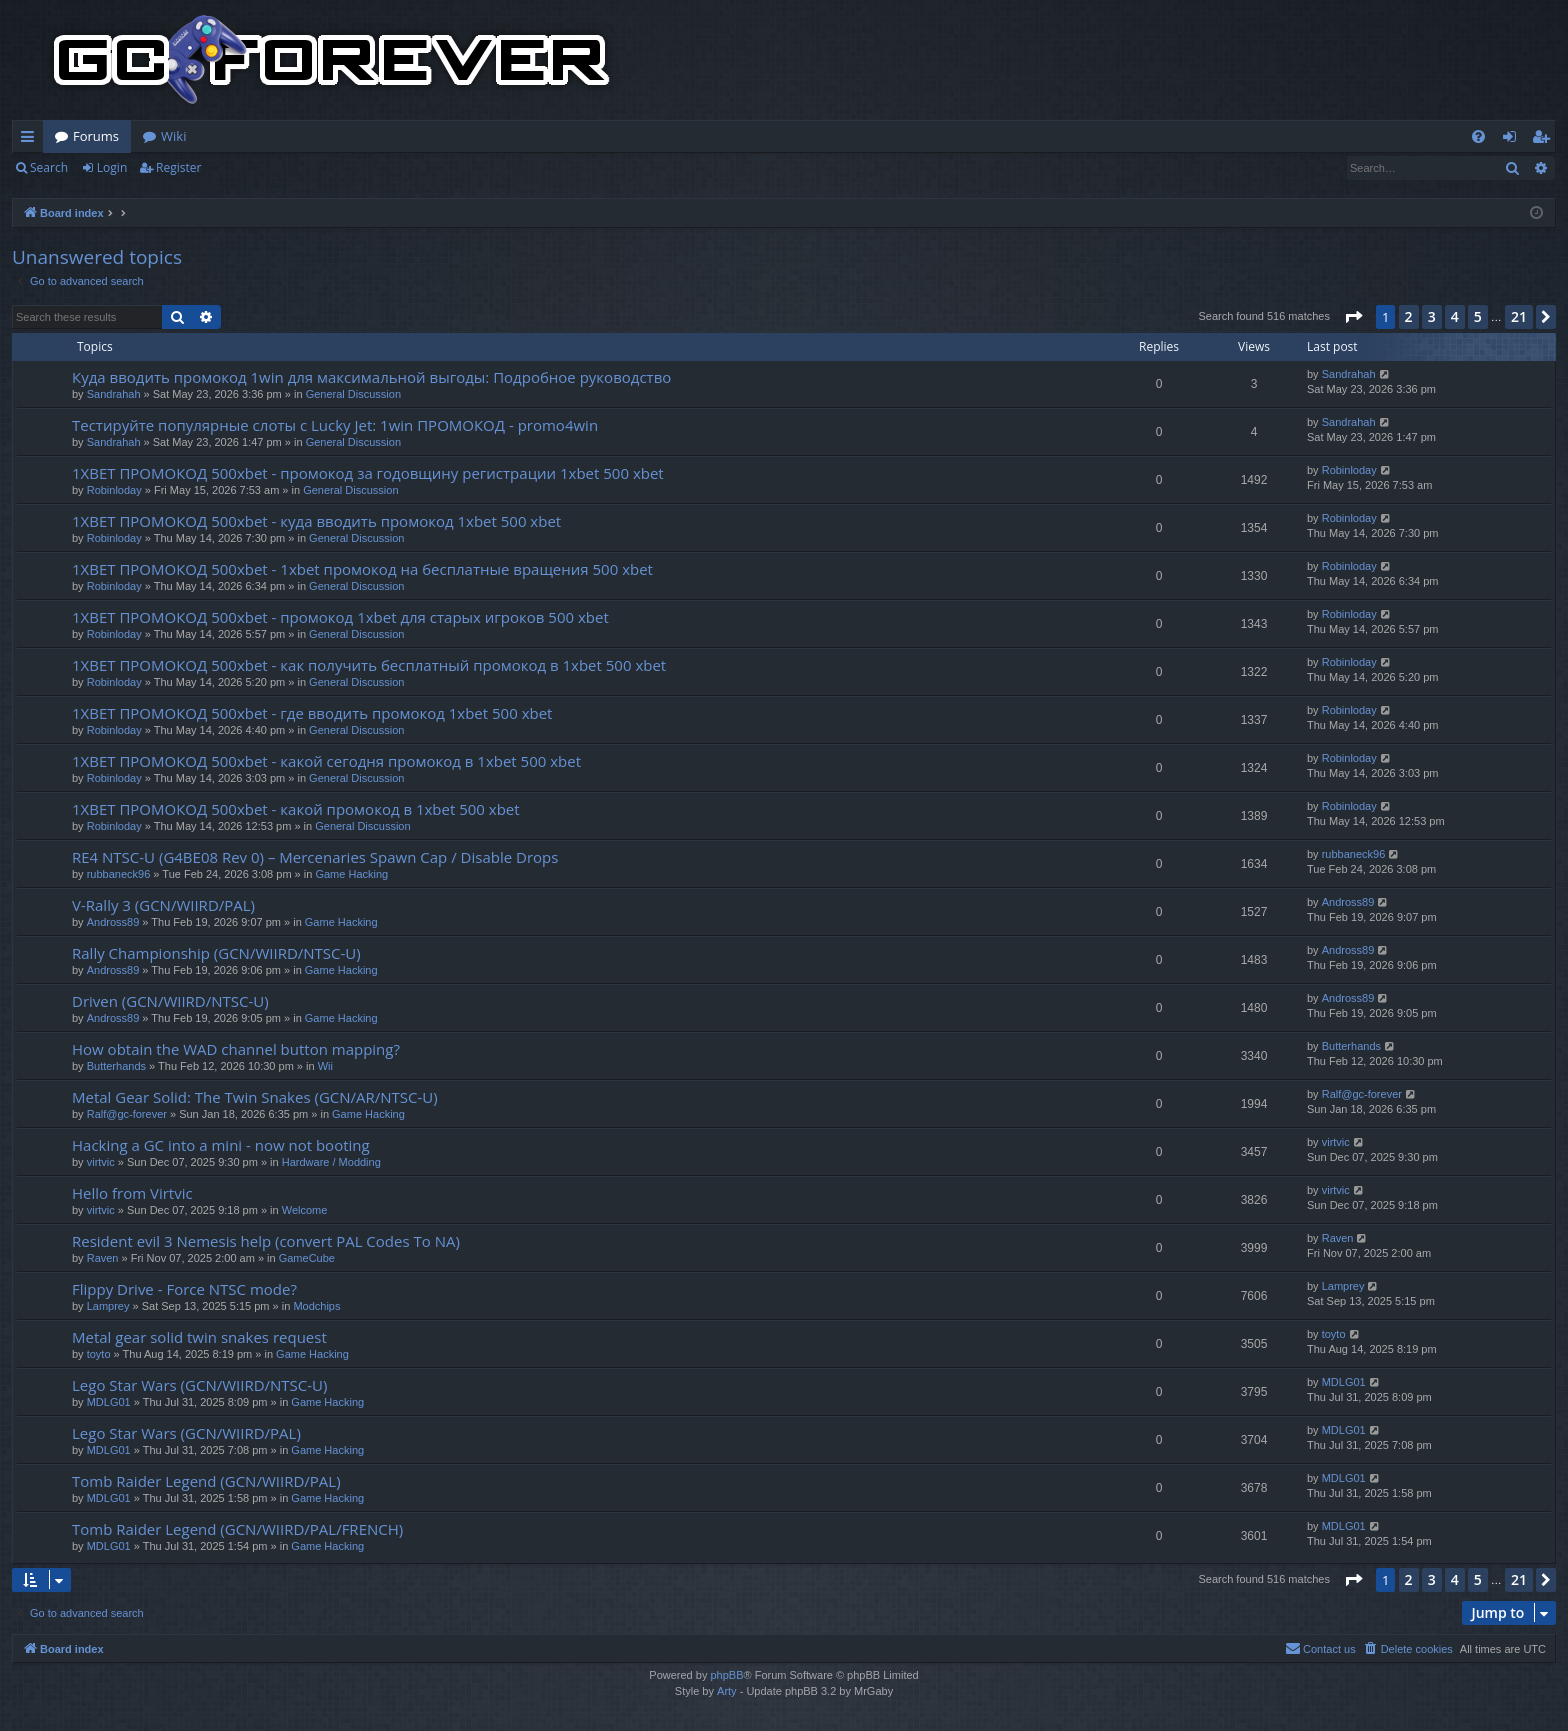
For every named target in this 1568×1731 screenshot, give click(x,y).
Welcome (305, 1210)
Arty (727, 1691)
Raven (103, 1258)
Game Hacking (351, 874)
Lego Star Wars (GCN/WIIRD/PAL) (186, 1433)
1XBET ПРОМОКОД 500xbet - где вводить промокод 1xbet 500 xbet (312, 713)
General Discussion (353, 394)
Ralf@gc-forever (127, 1114)
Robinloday (114, 490)
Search (49, 167)
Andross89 (113, 922)
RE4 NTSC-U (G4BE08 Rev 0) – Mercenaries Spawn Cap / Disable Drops (315, 857)
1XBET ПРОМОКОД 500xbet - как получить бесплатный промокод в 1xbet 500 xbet (369, 665)
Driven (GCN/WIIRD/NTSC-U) (170, 1001)
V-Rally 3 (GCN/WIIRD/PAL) (163, 905)
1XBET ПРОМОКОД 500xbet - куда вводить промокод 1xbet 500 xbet (316, 521)
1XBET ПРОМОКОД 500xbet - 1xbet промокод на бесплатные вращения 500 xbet (362, 569)
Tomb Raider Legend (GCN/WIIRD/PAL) (206, 1481)
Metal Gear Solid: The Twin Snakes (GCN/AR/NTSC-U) (255, 1097)
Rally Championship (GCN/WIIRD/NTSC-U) (216, 953)
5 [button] (1478, 316)
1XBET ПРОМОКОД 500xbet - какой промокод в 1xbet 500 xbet (296, 809)
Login (112, 167)
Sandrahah (114, 394)
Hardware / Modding (331, 1162)
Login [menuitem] (1513, 140)
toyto (99, 1354)
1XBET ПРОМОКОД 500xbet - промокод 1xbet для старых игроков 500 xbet (340, 617)
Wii (325, 1066)
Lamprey (108, 1306)
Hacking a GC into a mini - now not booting (221, 1145)
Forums (96, 136)
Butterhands (116, 1066)
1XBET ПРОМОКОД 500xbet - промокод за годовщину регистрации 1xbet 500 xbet (368, 473)
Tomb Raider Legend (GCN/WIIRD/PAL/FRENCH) (237, 1529)
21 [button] (1519, 316)
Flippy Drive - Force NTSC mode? (184, 1289)
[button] (1353, 317)
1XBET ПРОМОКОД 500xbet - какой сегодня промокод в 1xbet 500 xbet (326, 761)
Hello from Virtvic (132, 1193)
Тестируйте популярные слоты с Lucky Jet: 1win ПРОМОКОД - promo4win (335, 425)
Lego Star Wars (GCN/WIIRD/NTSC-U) (199, 1385)
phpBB (726, 1675)
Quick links (31, 140)
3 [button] (1432, 316)
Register (178, 167)
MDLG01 (109, 1402)
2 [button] (1409, 316)
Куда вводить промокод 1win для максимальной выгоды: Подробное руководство (371, 377)
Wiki (173, 136)
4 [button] (1455, 316)
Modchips (316, 1306)
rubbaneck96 (119, 874)
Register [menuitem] (1545, 140)
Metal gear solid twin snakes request (199, 1337)
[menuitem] (1478, 136)
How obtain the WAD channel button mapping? (236, 1049)
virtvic (101, 1162)
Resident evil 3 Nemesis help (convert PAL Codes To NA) (266, 1241)
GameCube (307, 1258)
